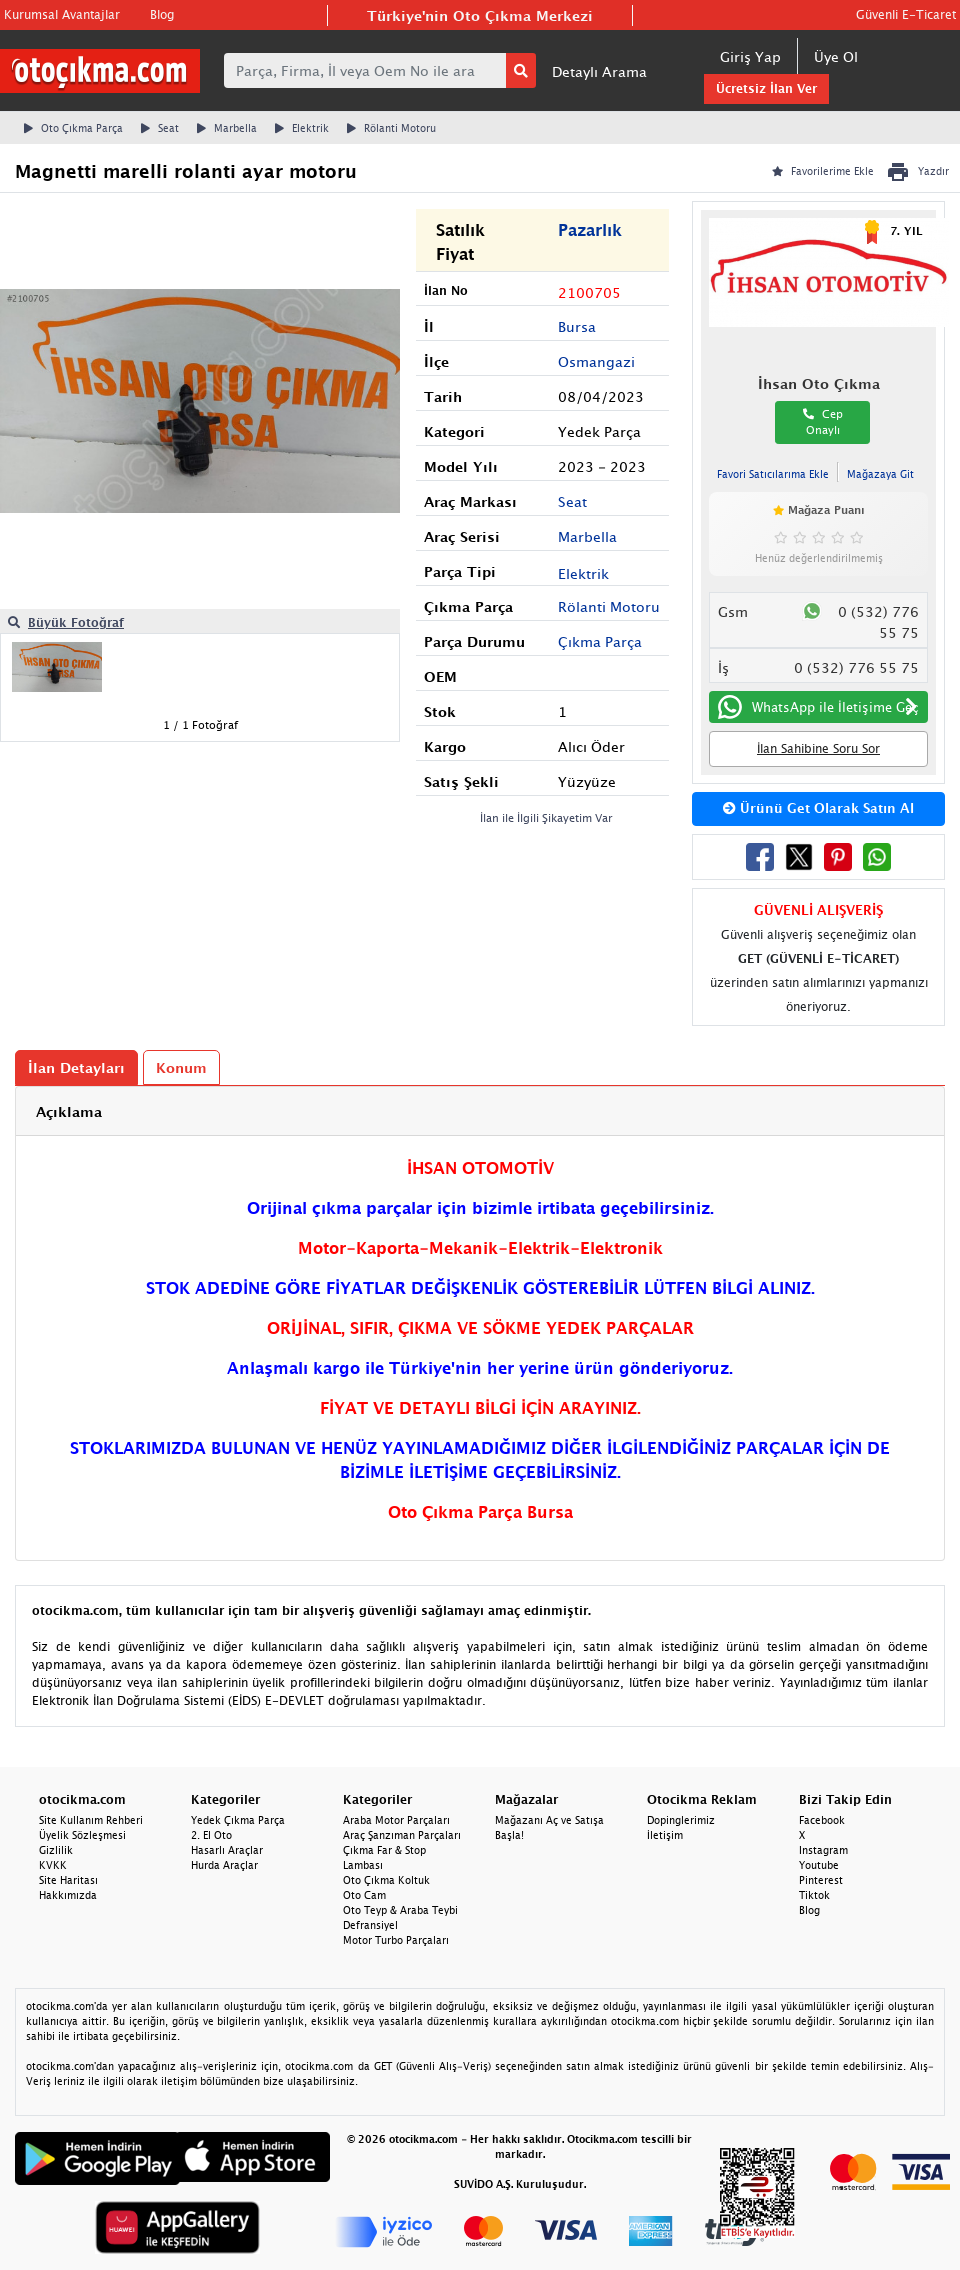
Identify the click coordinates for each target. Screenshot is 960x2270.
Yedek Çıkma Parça (238, 1820)
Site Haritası (68, 1880)
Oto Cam (364, 1895)
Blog (162, 14)
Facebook (822, 1820)
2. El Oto (211, 1835)
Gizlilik (56, 1850)
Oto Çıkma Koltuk (386, 1880)
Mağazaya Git (880, 474)
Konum (181, 1067)
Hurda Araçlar (224, 1865)
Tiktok (814, 1895)
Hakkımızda (68, 1895)
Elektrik (302, 128)
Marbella (227, 128)
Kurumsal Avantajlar (62, 14)
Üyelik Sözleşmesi (82, 1835)
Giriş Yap (750, 56)
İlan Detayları (76, 1067)
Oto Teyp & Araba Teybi (400, 1910)
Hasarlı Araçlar (227, 1850)
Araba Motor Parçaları (396, 1820)
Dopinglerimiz (681, 1820)
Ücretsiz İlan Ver (766, 88)
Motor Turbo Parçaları (396, 1940)
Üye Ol (836, 56)
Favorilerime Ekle (823, 171)
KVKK (53, 1865)
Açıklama (69, 1111)
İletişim (665, 1835)
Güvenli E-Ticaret (906, 14)
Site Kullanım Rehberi (91, 1820)
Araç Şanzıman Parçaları (402, 1835)
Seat (160, 128)
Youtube (819, 1865)
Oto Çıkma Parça (73, 128)
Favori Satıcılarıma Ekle (773, 474)
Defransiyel (370, 1925)
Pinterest (821, 1880)
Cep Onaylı (823, 422)
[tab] (480, 1111)
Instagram (823, 1850)
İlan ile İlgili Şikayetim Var (546, 817)
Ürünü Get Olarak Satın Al (818, 808)
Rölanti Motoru (391, 128)
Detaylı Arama (599, 71)
